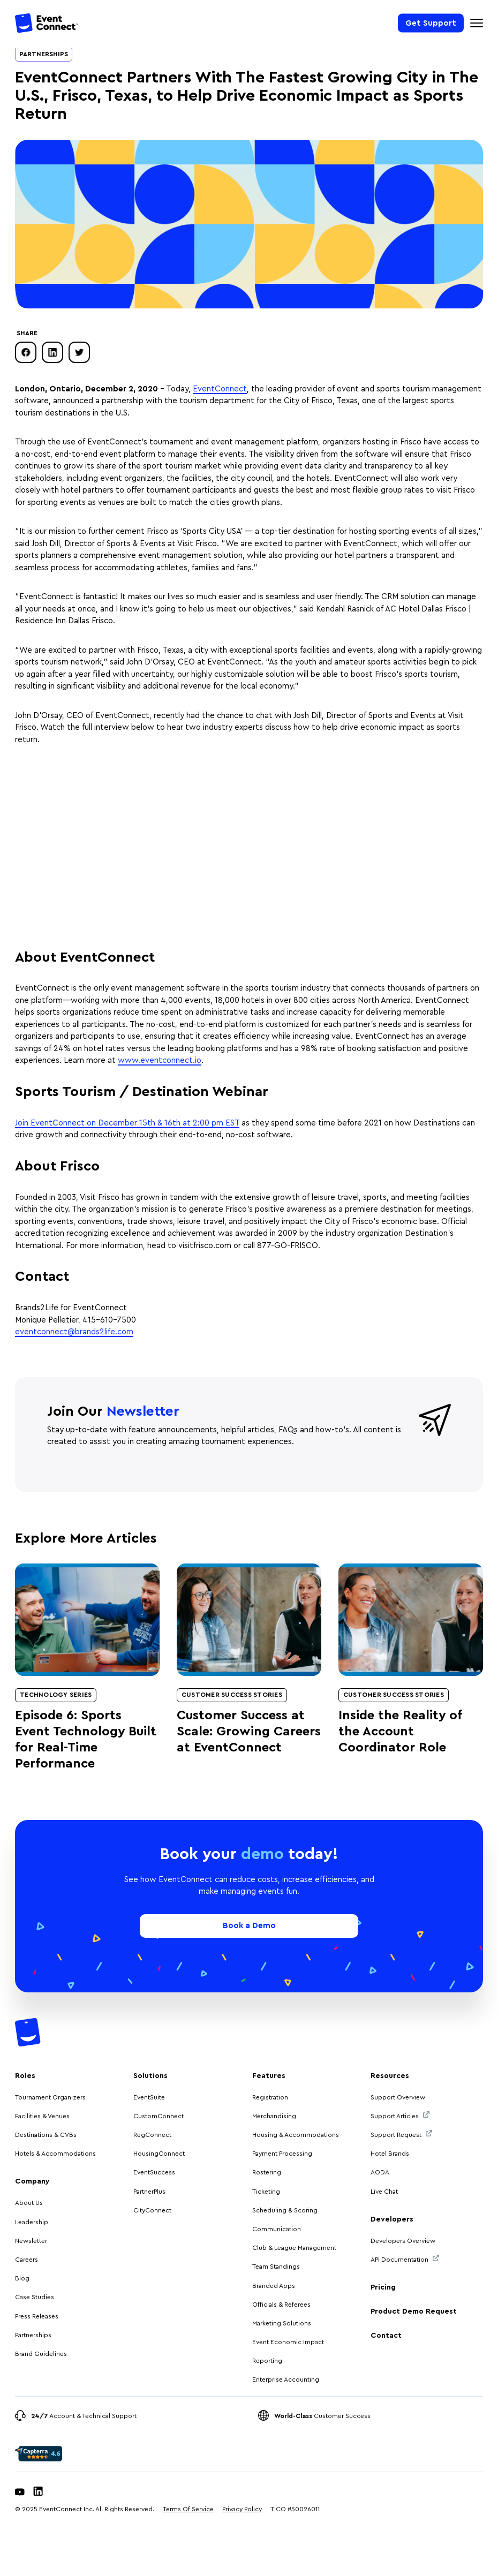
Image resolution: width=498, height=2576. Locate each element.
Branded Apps (273, 2286)
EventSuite (149, 2097)
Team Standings (276, 2266)
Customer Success (322, 2416)
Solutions (150, 2076)
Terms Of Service (188, 2509)
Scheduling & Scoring (285, 2210)
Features (268, 2076)
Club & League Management (294, 2248)
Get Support (430, 23)
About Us (29, 2203)
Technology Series (56, 1694)
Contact (386, 2335)
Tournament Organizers (50, 2097)
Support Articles (400, 2115)
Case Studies (34, 2297)
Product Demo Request (414, 2311)
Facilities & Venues (42, 2116)
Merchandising (274, 2116)
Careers (26, 2259)
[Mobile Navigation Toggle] (476, 23)
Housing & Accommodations (295, 2135)
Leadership (31, 2222)
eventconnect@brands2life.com (74, 1332)
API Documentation (405, 2259)
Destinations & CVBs (46, 2135)
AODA (380, 2172)
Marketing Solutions (281, 2323)
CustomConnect (158, 2116)
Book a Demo (249, 1926)
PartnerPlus (149, 2191)
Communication (276, 2229)
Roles (25, 2076)
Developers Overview (403, 2241)
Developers (392, 2219)
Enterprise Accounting (285, 2379)
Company (32, 2181)
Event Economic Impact (288, 2342)
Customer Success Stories (232, 1694)
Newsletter (31, 2241)
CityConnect (153, 2210)
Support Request (401, 2134)
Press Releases (36, 2316)
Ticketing (266, 2191)
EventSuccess (154, 2172)
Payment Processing (282, 2153)
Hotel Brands (390, 2153)
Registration (270, 2097)
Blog (22, 2278)
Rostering (266, 2172)
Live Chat (384, 2191)
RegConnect (152, 2135)
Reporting (267, 2361)
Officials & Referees (281, 2304)
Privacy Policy (242, 2509)
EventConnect (220, 389)
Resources (390, 2076)
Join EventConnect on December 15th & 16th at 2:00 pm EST (127, 1123)
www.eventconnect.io (159, 1060)
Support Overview (398, 2097)
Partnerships (43, 54)
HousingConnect (159, 2153)
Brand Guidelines (41, 2354)
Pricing (383, 2287)
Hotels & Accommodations (55, 2153)
